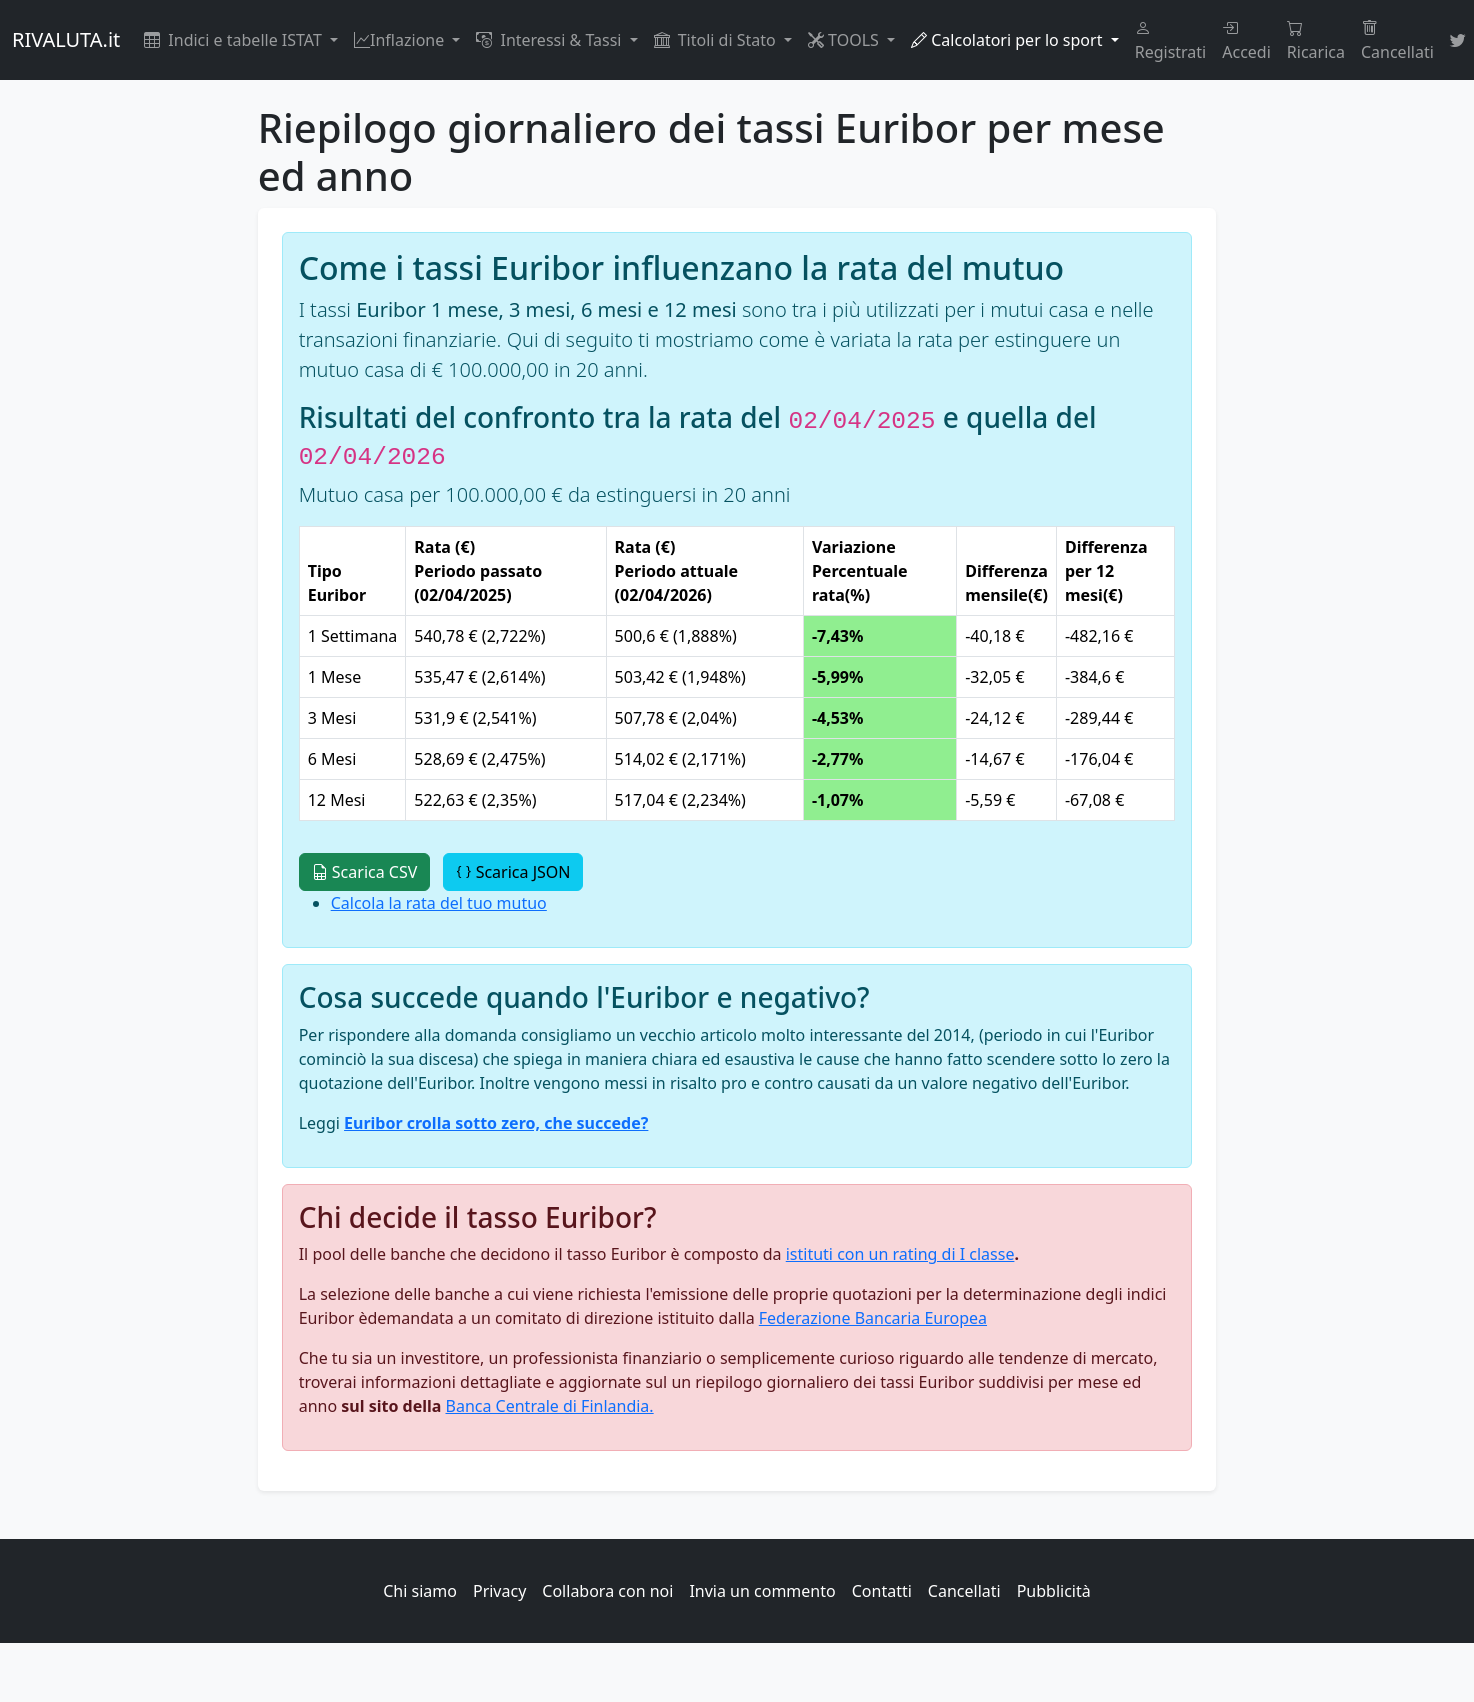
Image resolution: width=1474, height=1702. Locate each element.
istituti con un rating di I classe (900, 1254)
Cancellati (1397, 40)
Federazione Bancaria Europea (873, 1318)
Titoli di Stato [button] (717, 40)
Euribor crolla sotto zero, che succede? (496, 1123)
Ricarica (1316, 40)
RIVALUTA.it (66, 39)
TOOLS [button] (845, 40)
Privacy (499, 1591)
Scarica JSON (513, 872)
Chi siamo (420, 1591)
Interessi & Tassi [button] (550, 40)
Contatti (882, 1591)
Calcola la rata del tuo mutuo (439, 903)
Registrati (1171, 40)
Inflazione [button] (401, 40)
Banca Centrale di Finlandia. (550, 1406)
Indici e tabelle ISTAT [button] (235, 40)
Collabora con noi (607, 1591)
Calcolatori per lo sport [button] (1009, 40)
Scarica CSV (365, 872)
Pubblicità (1054, 1591)
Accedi (1246, 40)
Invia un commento (762, 1591)
